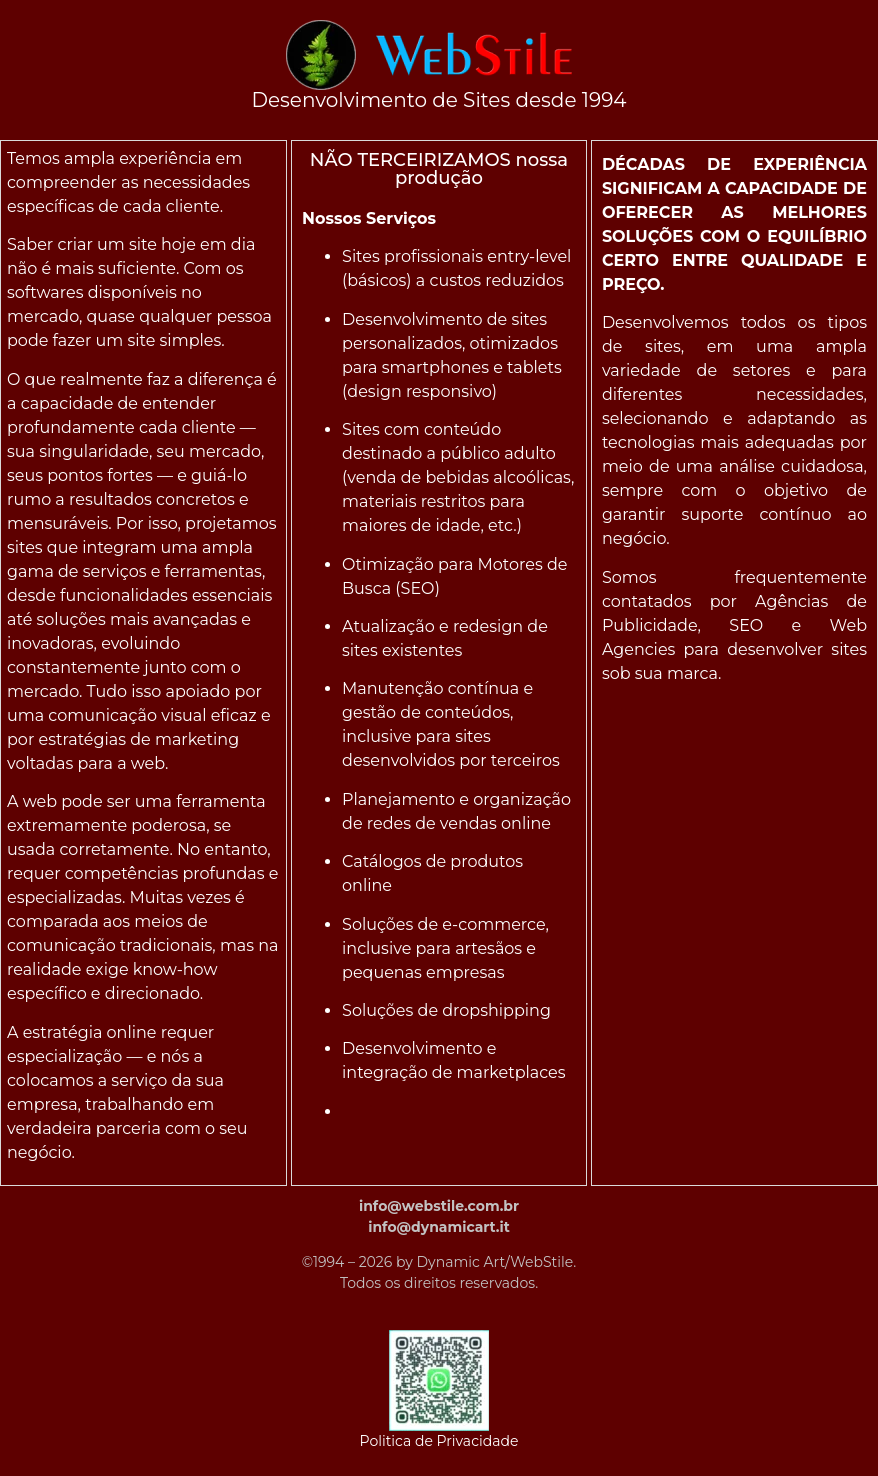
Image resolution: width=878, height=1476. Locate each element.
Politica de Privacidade (439, 1441)
